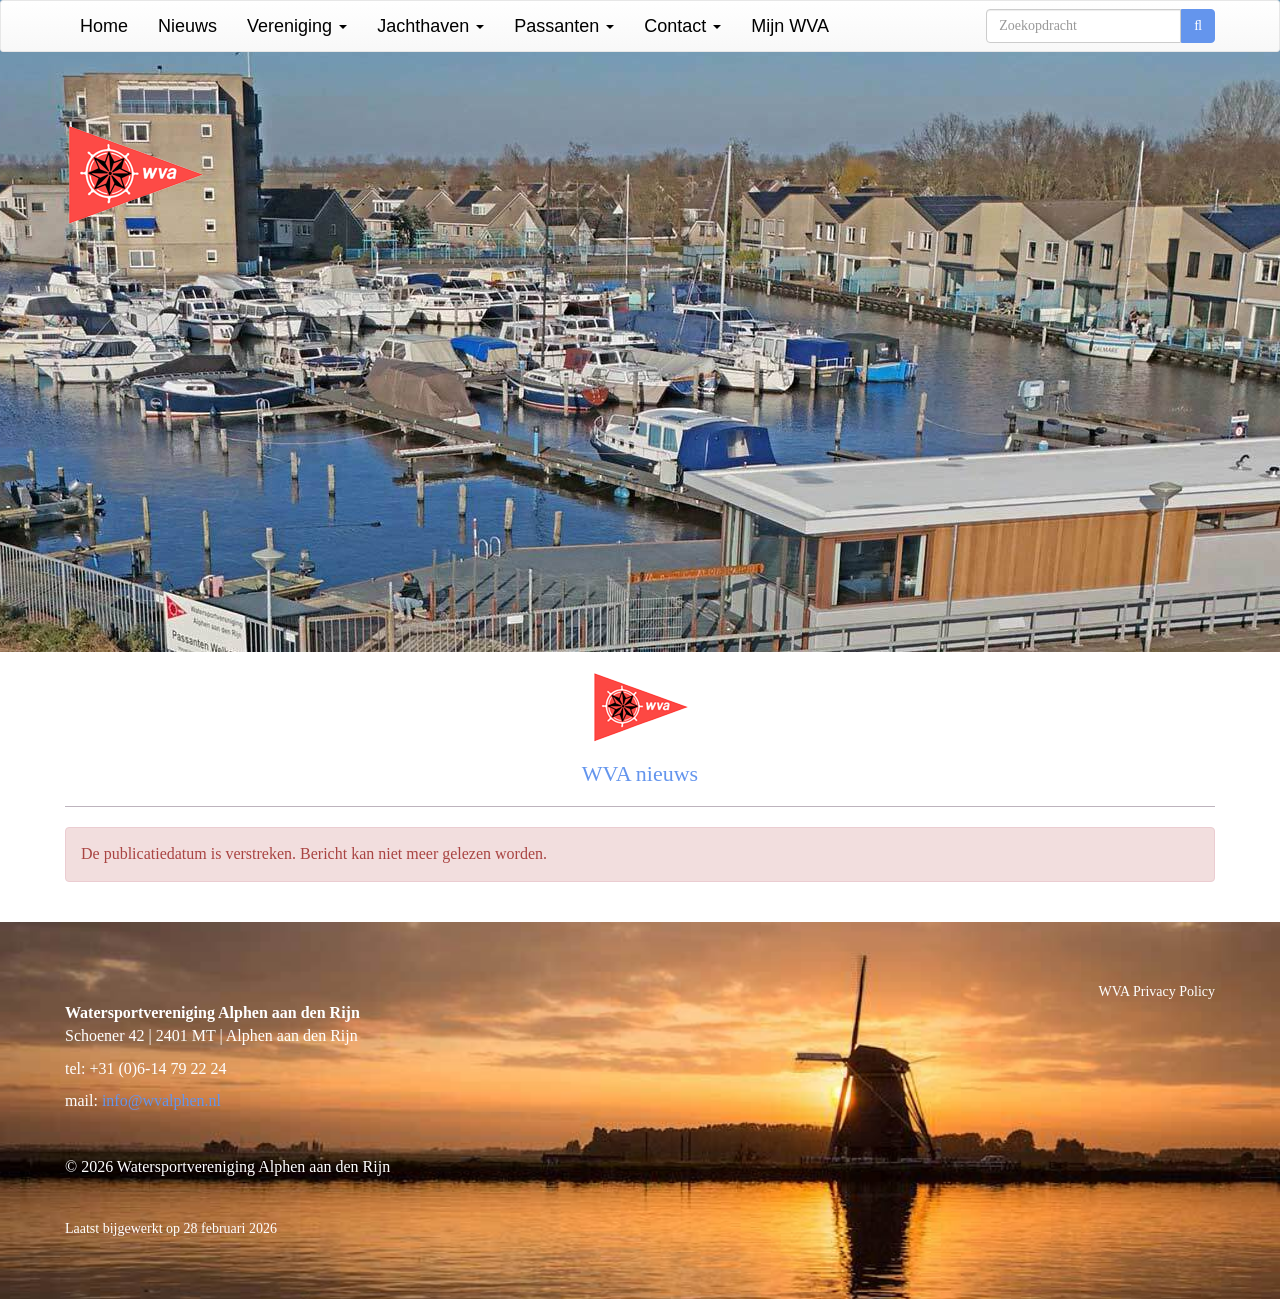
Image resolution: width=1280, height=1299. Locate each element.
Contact (682, 26)
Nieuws (187, 26)
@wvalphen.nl (161, 1100)
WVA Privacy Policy (1157, 991)
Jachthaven (430, 26)
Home (104, 26)
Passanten (564, 26)
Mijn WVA (790, 26)
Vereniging (297, 26)
